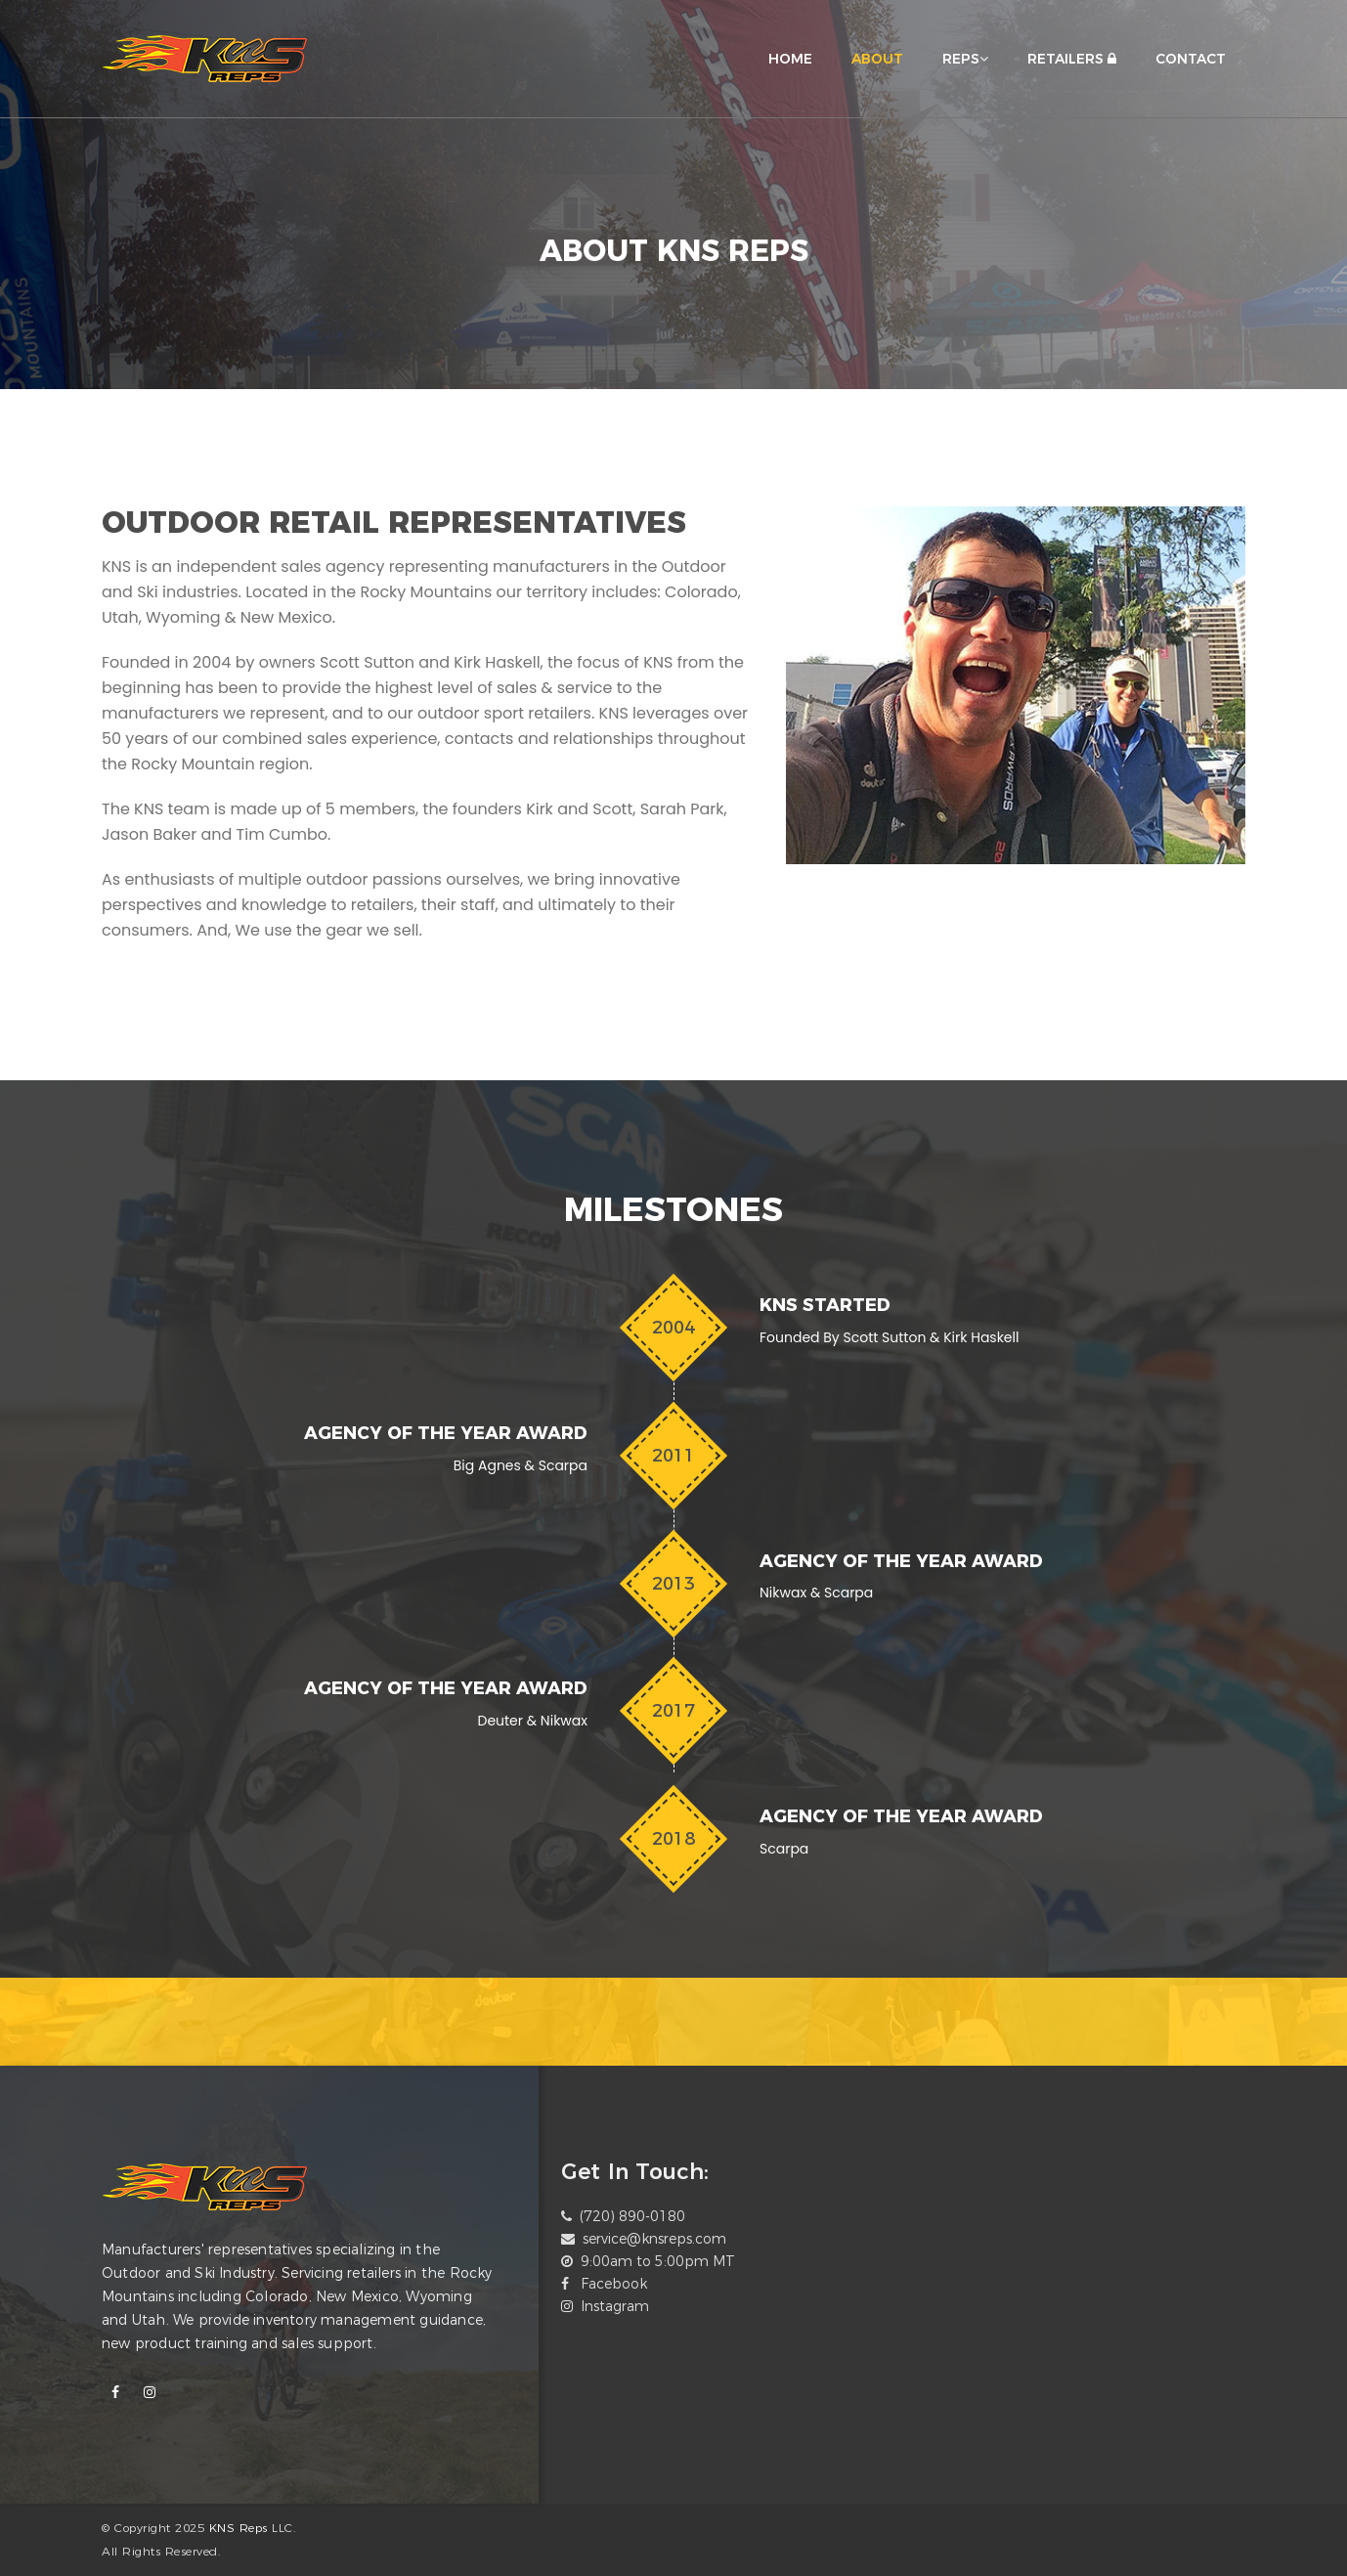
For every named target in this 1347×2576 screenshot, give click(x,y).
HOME (790, 58)
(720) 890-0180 (632, 2216)
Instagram (615, 2306)
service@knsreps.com (654, 2239)
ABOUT (877, 58)
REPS (965, 58)
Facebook (614, 2283)
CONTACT (1190, 58)
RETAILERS (1071, 58)
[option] (695, 2017)
